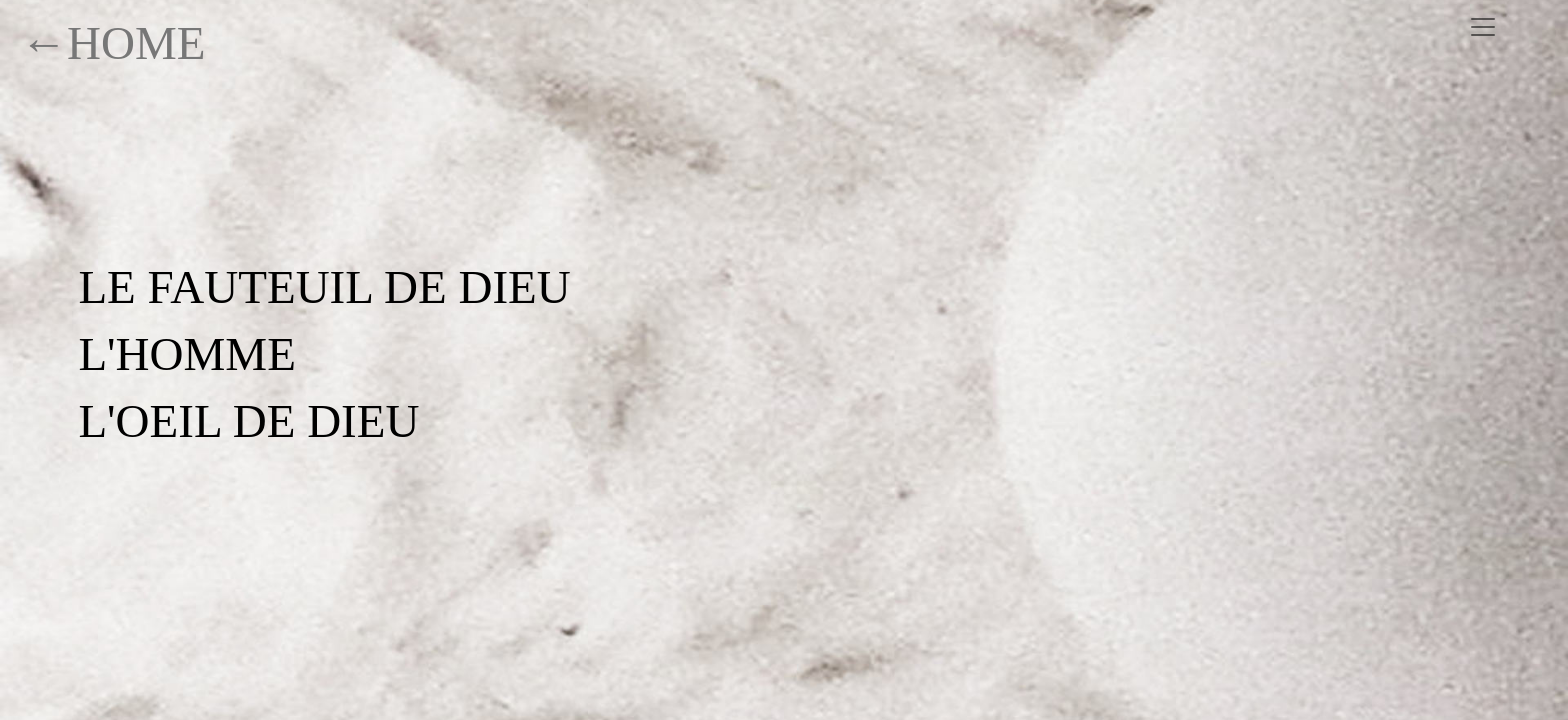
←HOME (113, 43)
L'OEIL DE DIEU (248, 421)
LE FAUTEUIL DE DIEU (324, 287)
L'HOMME (187, 354)
